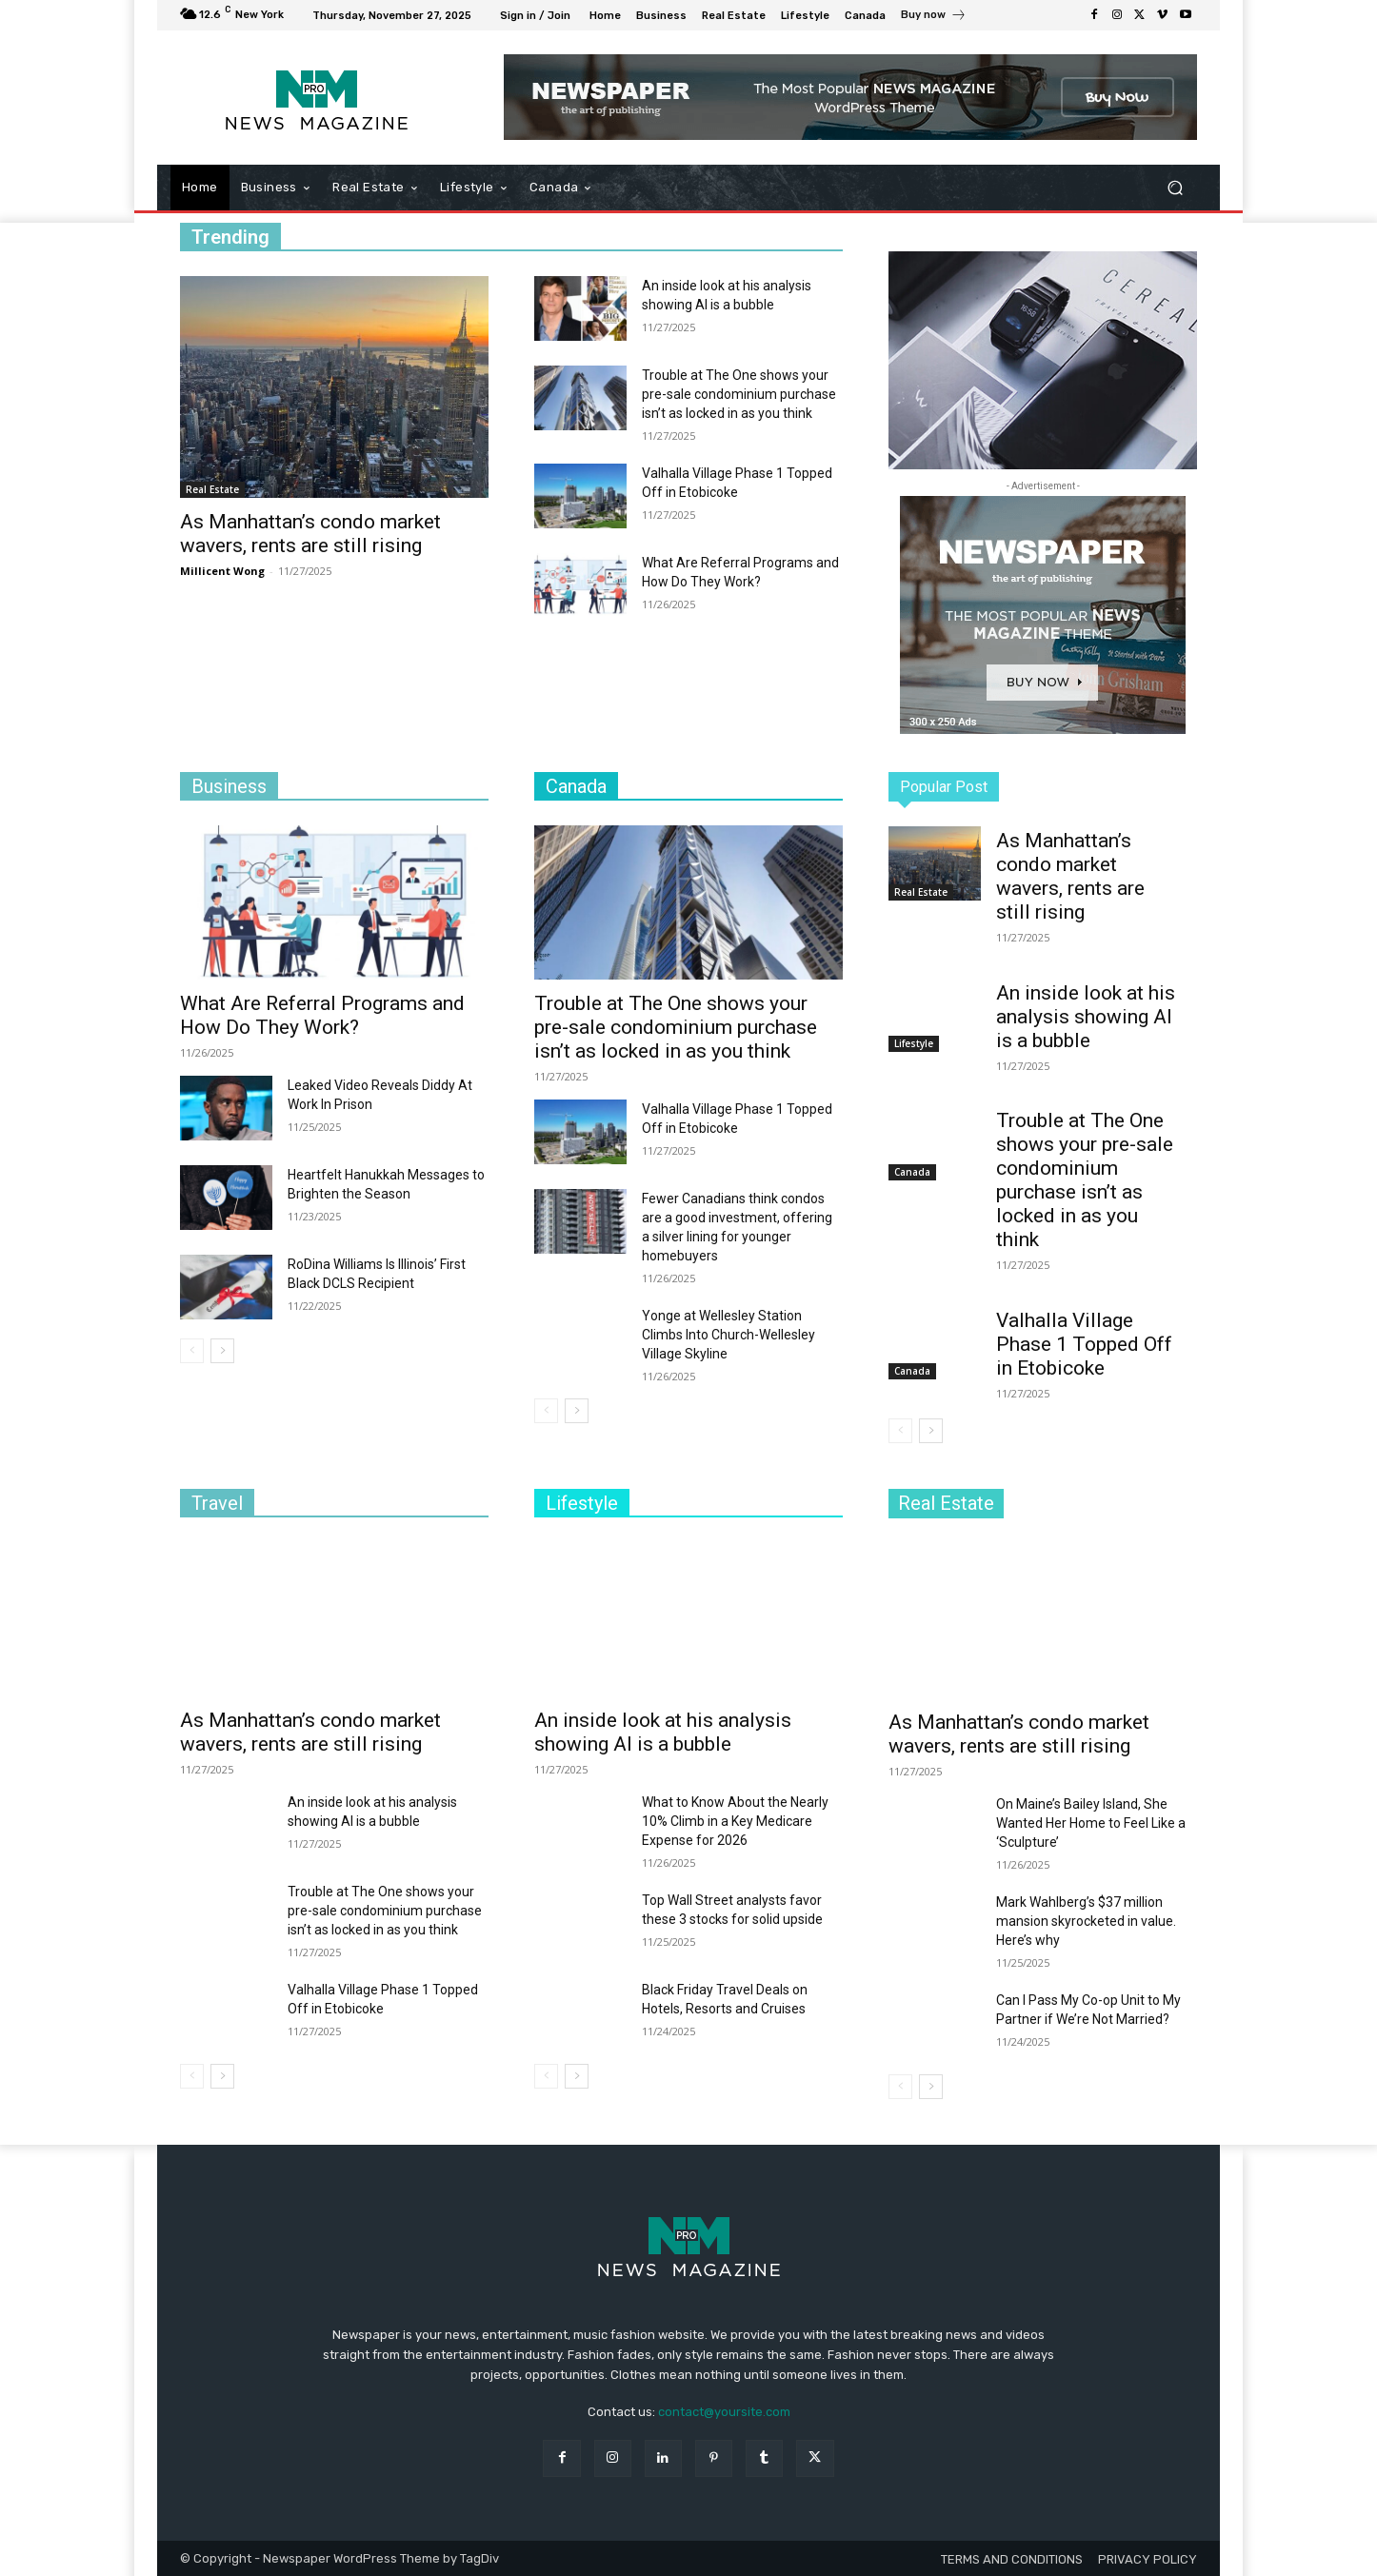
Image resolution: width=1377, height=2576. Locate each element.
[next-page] (222, 1350)
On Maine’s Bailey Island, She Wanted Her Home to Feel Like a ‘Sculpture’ (1091, 1823)
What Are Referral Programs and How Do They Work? (322, 1015)
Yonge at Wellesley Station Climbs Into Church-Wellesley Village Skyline (728, 1334)
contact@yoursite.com (724, 2412)
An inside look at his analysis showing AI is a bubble (1085, 1016)
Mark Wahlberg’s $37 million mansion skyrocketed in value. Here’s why (1086, 1921)
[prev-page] (192, 1350)
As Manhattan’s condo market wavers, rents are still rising (310, 533)
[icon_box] (934, 17)
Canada (912, 1172)
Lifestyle (913, 1043)
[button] (1174, 188)
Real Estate (212, 489)
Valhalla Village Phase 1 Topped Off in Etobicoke (1084, 1344)
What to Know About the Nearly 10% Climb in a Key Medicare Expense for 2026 (735, 1821)
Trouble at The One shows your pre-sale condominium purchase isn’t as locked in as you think (739, 394)
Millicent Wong (222, 571)
